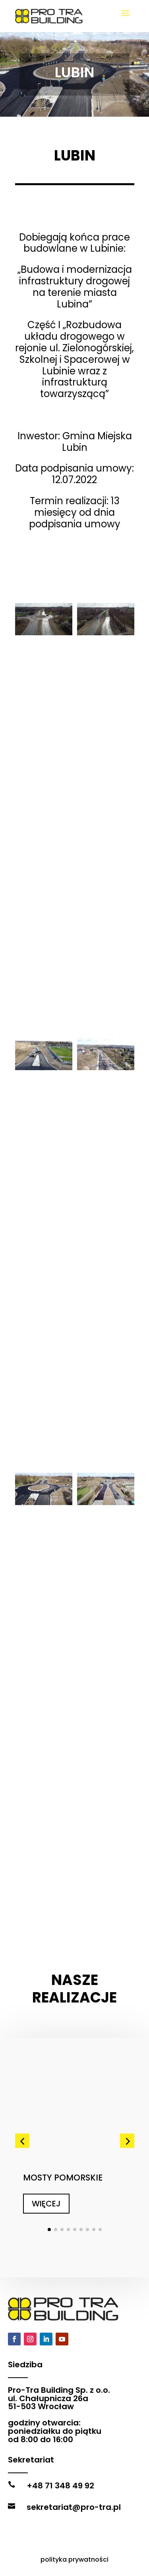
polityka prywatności (74, 2559)
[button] (22, 2106)
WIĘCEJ (46, 2169)
